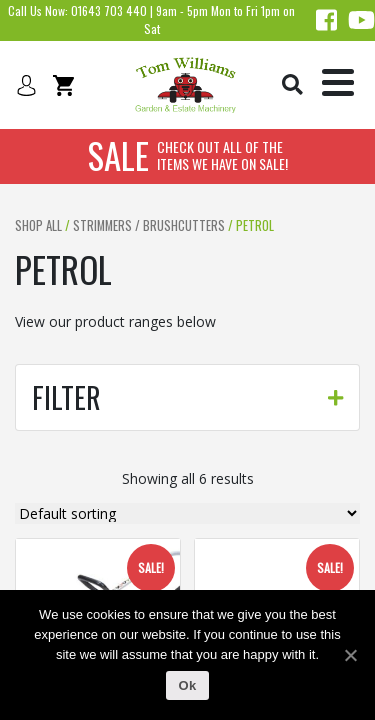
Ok (188, 685)
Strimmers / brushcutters (149, 225)
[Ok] (350, 655)
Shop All (38, 225)
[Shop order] (187, 513)
